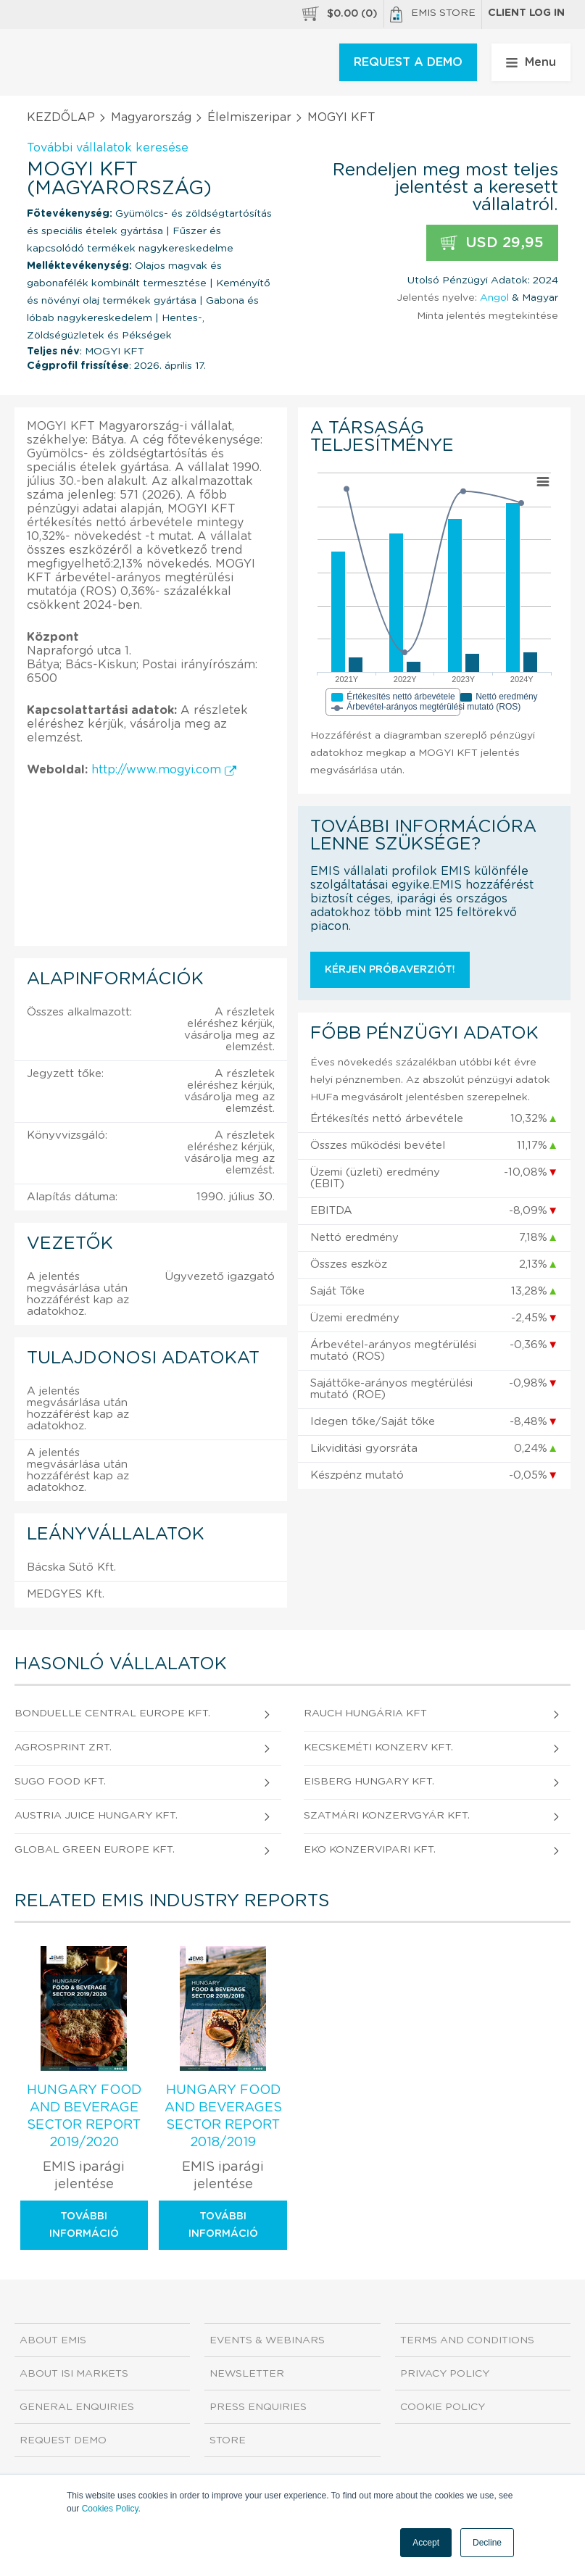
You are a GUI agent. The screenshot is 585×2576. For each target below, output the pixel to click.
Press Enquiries (258, 2407)
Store (227, 2440)
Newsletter (246, 2374)
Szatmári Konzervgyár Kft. (387, 1816)
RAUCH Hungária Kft (365, 1713)
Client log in (526, 13)
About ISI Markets (74, 2374)
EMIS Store (433, 14)
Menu (531, 62)
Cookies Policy (110, 2509)
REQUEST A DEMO (408, 62)
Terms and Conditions (467, 2340)
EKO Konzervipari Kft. (370, 1850)
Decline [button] (487, 2543)
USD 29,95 (492, 243)
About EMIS (53, 2340)
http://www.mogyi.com (163, 770)
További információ (84, 2225)
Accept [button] (425, 2543)
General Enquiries (77, 2407)
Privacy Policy (444, 2374)
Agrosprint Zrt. (63, 1747)
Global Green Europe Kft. (94, 1850)
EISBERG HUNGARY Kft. (369, 1782)
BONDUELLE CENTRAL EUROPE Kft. (112, 1713)
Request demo (63, 2440)
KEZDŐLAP (61, 117)
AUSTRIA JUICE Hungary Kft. (96, 1816)
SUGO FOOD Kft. (60, 1782)
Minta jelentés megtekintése (487, 316)
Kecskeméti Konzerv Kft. (378, 1747)
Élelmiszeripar (249, 117)
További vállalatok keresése (107, 148)
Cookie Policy (442, 2407)
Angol (494, 298)
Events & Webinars (267, 2340)
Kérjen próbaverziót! (390, 970)
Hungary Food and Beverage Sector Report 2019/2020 (84, 2116)
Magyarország (151, 117)
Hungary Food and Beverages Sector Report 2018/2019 (223, 2116)
